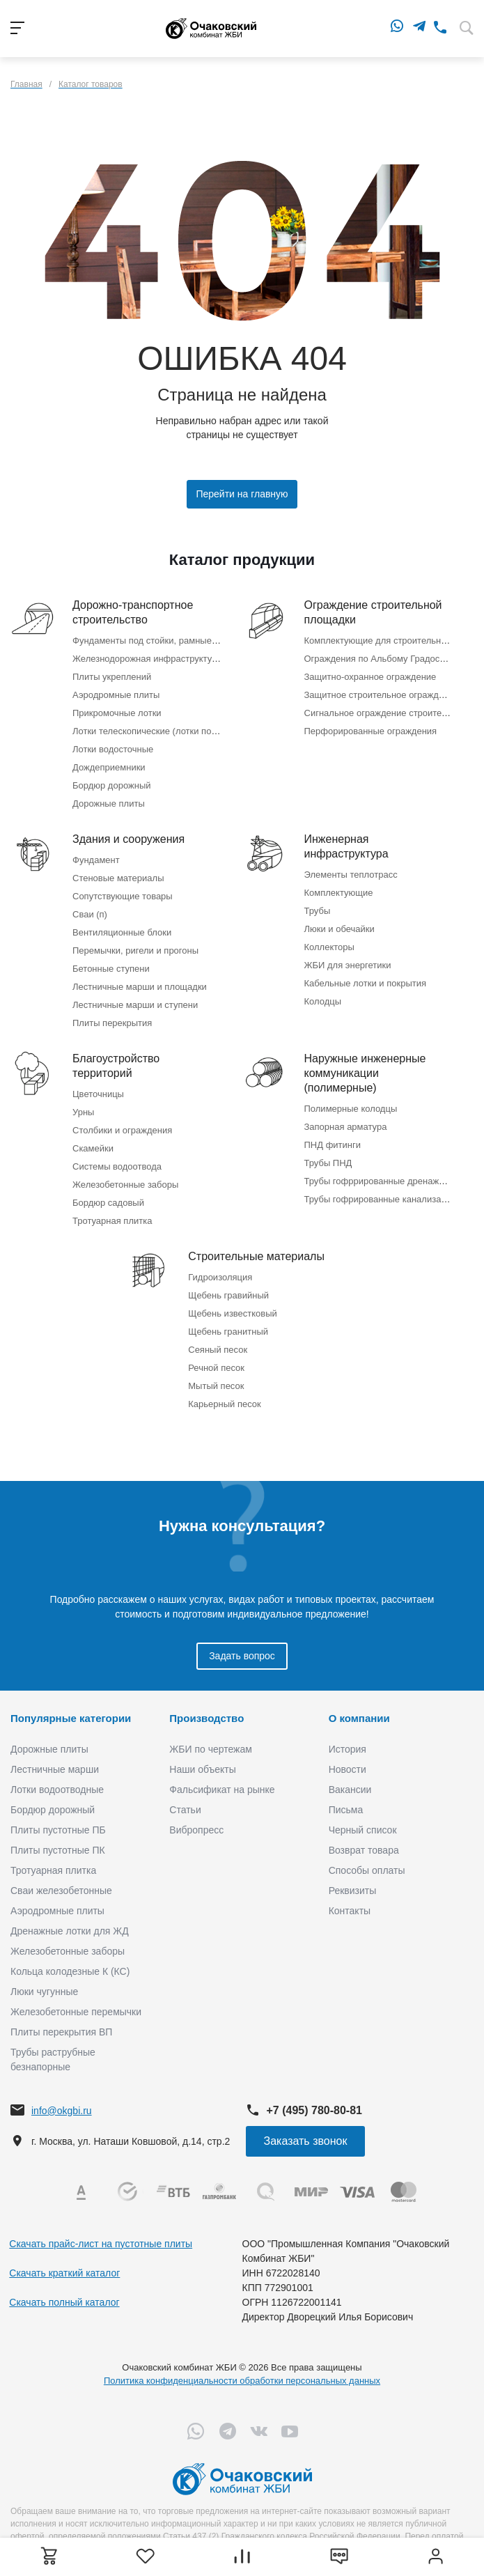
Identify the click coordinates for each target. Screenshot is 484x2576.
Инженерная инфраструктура (346, 846)
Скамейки (93, 1148)
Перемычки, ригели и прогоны (135, 950)
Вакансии (350, 1789)
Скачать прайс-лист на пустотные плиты (100, 2243)
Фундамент (96, 860)
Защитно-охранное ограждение (370, 677)
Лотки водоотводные (57, 1789)
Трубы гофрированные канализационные (391, 1199)
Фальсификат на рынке (221, 1789)
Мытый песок (216, 1386)
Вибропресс (196, 1830)
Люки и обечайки (339, 929)
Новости (347, 1769)
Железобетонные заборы (125, 1184)
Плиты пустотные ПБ (58, 1830)
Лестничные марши (54, 1769)
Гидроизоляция (220, 1277)
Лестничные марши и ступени (135, 1005)
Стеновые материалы (118, 878)
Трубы (317, 911)
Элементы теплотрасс (351, 874)
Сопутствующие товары (122, 896)
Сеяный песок (217, 1349)
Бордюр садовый (108, 1202)
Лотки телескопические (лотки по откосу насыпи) (174, 731)
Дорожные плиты (108, 803)
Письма (346, 1809)
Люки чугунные (44, 1991)
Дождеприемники (109, 767)
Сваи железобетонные (61, 1890)
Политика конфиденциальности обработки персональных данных (242, 2380)
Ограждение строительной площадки (373, 612)
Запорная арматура (345, 1127)
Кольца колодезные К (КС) (70, 1971)
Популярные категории (70, 1718)
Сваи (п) (89, 914)
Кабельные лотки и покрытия (365, 983)
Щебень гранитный (228, 1331)
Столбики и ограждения (122, 1130)
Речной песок (216, 1368)
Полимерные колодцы (351, 1108)
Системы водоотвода (117, 1166)
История (347, 1749)
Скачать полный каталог (64, 2302)
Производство (206, 1718)
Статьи (185, 1809)
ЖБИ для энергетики (347, 965)
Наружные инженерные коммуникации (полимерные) (365, 1073)
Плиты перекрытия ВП (61, 2032)
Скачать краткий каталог (64, 2273)
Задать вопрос (242, 1655)
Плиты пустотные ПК (57, 1850)
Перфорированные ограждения (370, 731)
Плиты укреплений (111, 677)
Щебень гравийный (228, 1295)
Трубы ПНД (328, 1163)
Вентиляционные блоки (121, 932)
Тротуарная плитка (112, 1221)
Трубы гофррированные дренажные (379, 1181)
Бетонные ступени (111, 968)
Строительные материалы (256, 1256)
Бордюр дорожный (111, 785)
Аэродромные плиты (115, 695)
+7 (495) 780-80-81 (314, 2110)
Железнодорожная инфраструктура (147, 658)
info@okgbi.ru (61, 2110)
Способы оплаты (367, 1870)
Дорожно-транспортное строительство (132, 612)
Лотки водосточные (112, 749)
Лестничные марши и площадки (139, 986)
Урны (83, 1112)
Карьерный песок (224, 1404)
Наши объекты (202, 1769)
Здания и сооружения (128, 839)
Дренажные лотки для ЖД (69, 1931)
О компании (359, 1718)
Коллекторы (329, 947)
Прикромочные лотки (117, 713)
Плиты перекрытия (112, 1023)
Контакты (349, 1910)
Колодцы (323, 1001)
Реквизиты (353, 1890)
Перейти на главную (242, 493)
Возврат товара (364, 1850)
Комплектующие (338, 892)
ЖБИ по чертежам (210, 1749)
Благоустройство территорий (115, 1066)
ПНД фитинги (332, 1145)
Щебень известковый (232, 1313)
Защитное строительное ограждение (381, 695)
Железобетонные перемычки (75, 2011)
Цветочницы (98, 1094)
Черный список (363, 1830)
